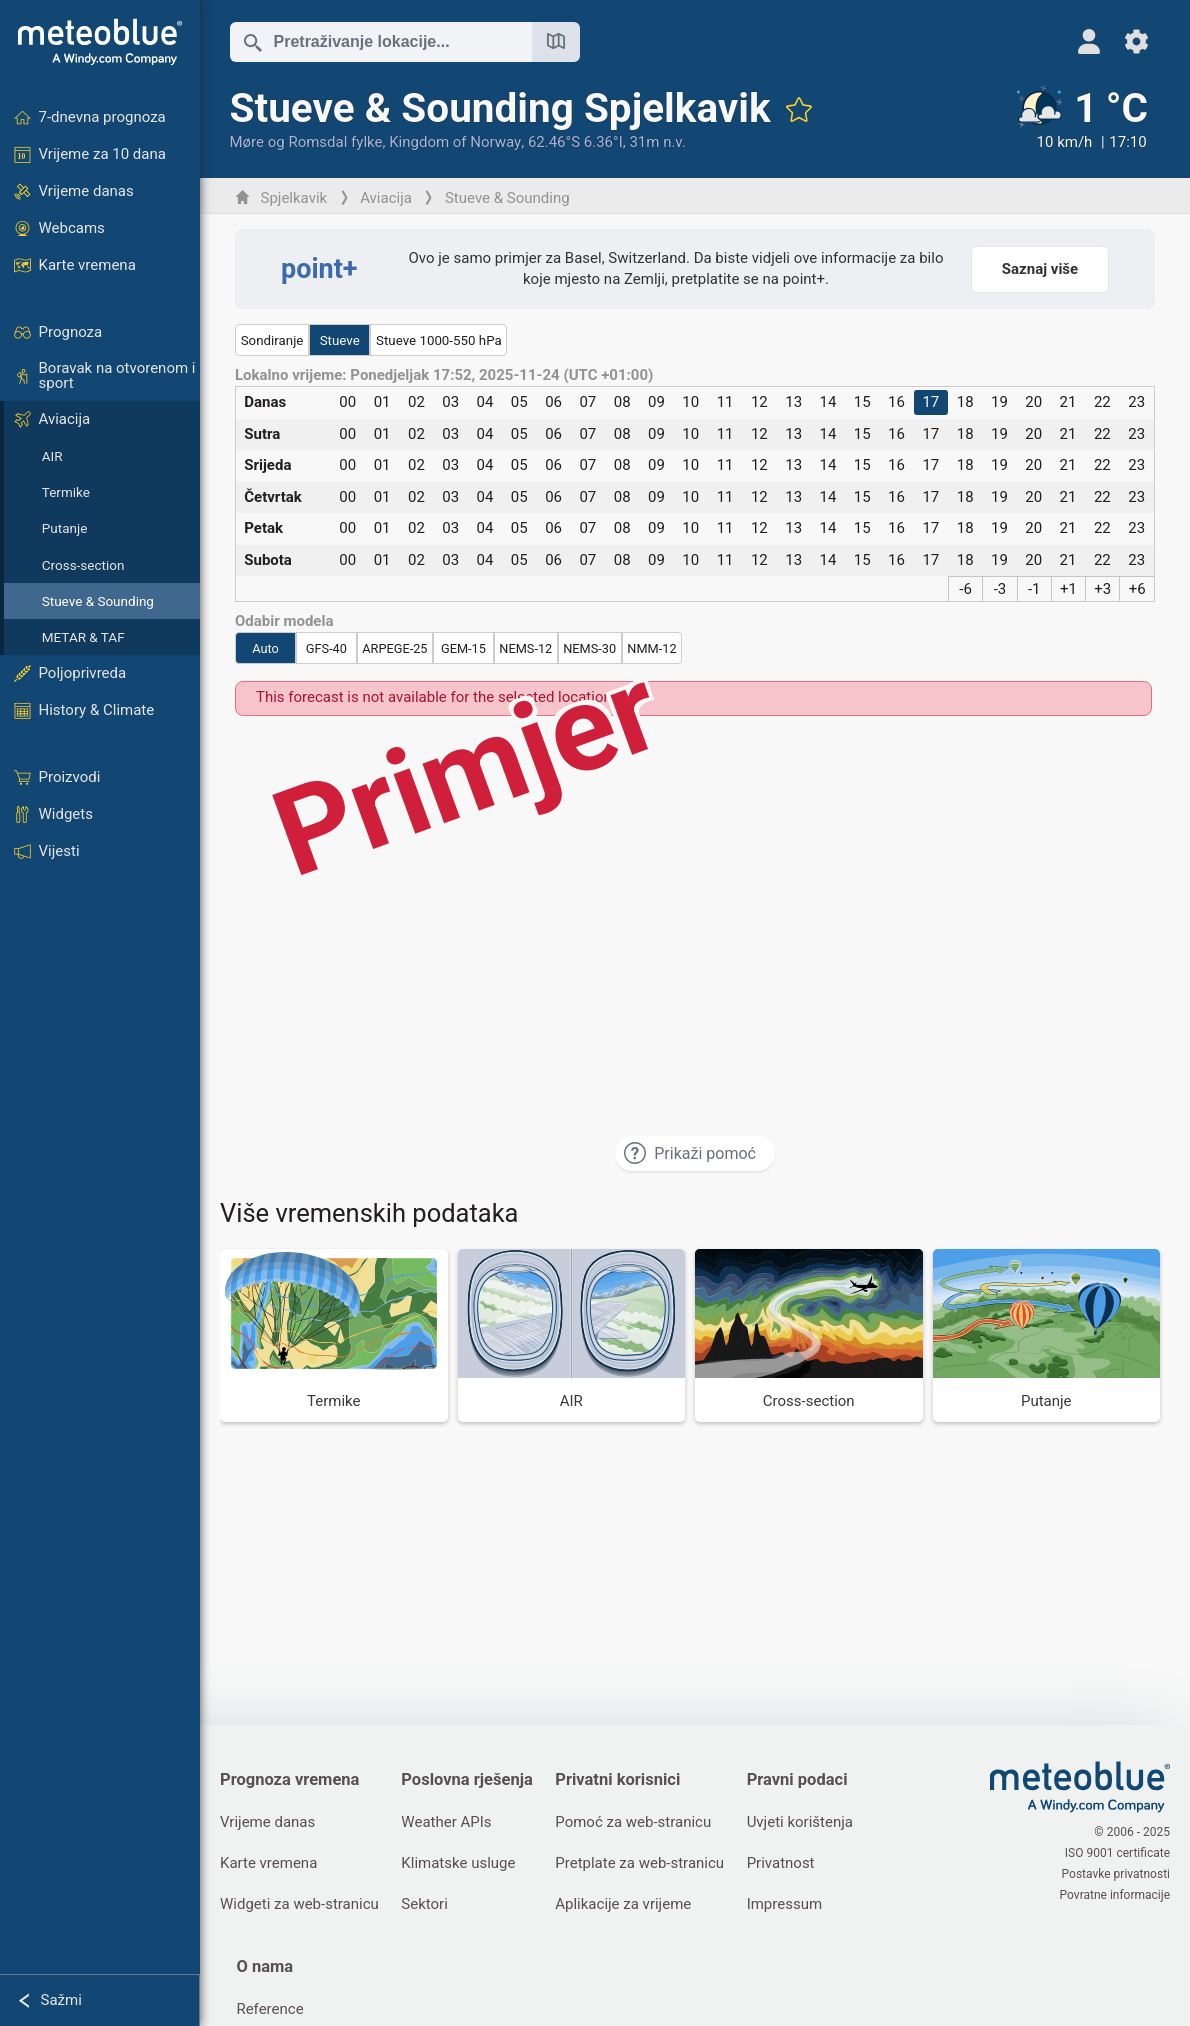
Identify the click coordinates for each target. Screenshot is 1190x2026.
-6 (965, 589)
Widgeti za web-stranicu (299, 1904)
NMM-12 (651, 648)
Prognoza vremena (289, 1779)
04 (485, 402)
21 (1068, 402)
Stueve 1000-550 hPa (439, 340)
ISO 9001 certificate (1117, 1853)
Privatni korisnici (617, 1779)
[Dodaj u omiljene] (799, 109)
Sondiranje (272, 340)
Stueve (340, 340)
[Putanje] (1047, 1335)
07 (587, 402)
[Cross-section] (809, 1335)
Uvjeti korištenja (800, 1822)
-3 (1000, 589)
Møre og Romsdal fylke (306, 142)
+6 (1137, 589)
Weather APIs (446, 1822)
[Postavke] (1136, 41)
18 (965, 402)
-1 (1034, 589)
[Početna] (100, 42)
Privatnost (781, 1863)
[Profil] (1088, 41)
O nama (264, 1966)
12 (759, 402)
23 (1136, 402)
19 (999, 402)
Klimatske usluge (458, 1863)
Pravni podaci (797, 1779)
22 (1102, 402)
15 (862, 402)
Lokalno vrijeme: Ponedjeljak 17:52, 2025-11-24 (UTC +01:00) (444, 375)
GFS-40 (326, 648)
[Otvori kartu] (556, 42)
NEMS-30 (589, 648)
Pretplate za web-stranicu (639, 1863)
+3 (1102, 589)
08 (622, 402)
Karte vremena (268, 1863)
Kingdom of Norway (455, 142)
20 (1033, 402)
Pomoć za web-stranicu (633, 1822)
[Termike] (334, 1335)
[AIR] (572, 1335)
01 (382, 402)
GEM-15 (463, 648)
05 (519, 402)
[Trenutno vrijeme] (1080, 119)
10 (690, 402)
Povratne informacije (1115, 1895)
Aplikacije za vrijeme (623, 1904)
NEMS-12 (525, 648)
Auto (265, 648)
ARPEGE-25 (394, 648)
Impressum (784, 1904)
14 (828, 402)
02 (416, 402)
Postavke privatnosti (1116, 1874)
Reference (269, 2009)
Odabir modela (284, 621)
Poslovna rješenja (466, 1779)
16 (896, 402)
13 (793, 402)
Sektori (424, 1904)
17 (930, 402)
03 (450, 402)
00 (347, 402)
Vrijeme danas (267, 1822)
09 (656, 402)
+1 (1068, 589)
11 (725, 402)
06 (553, 402)
